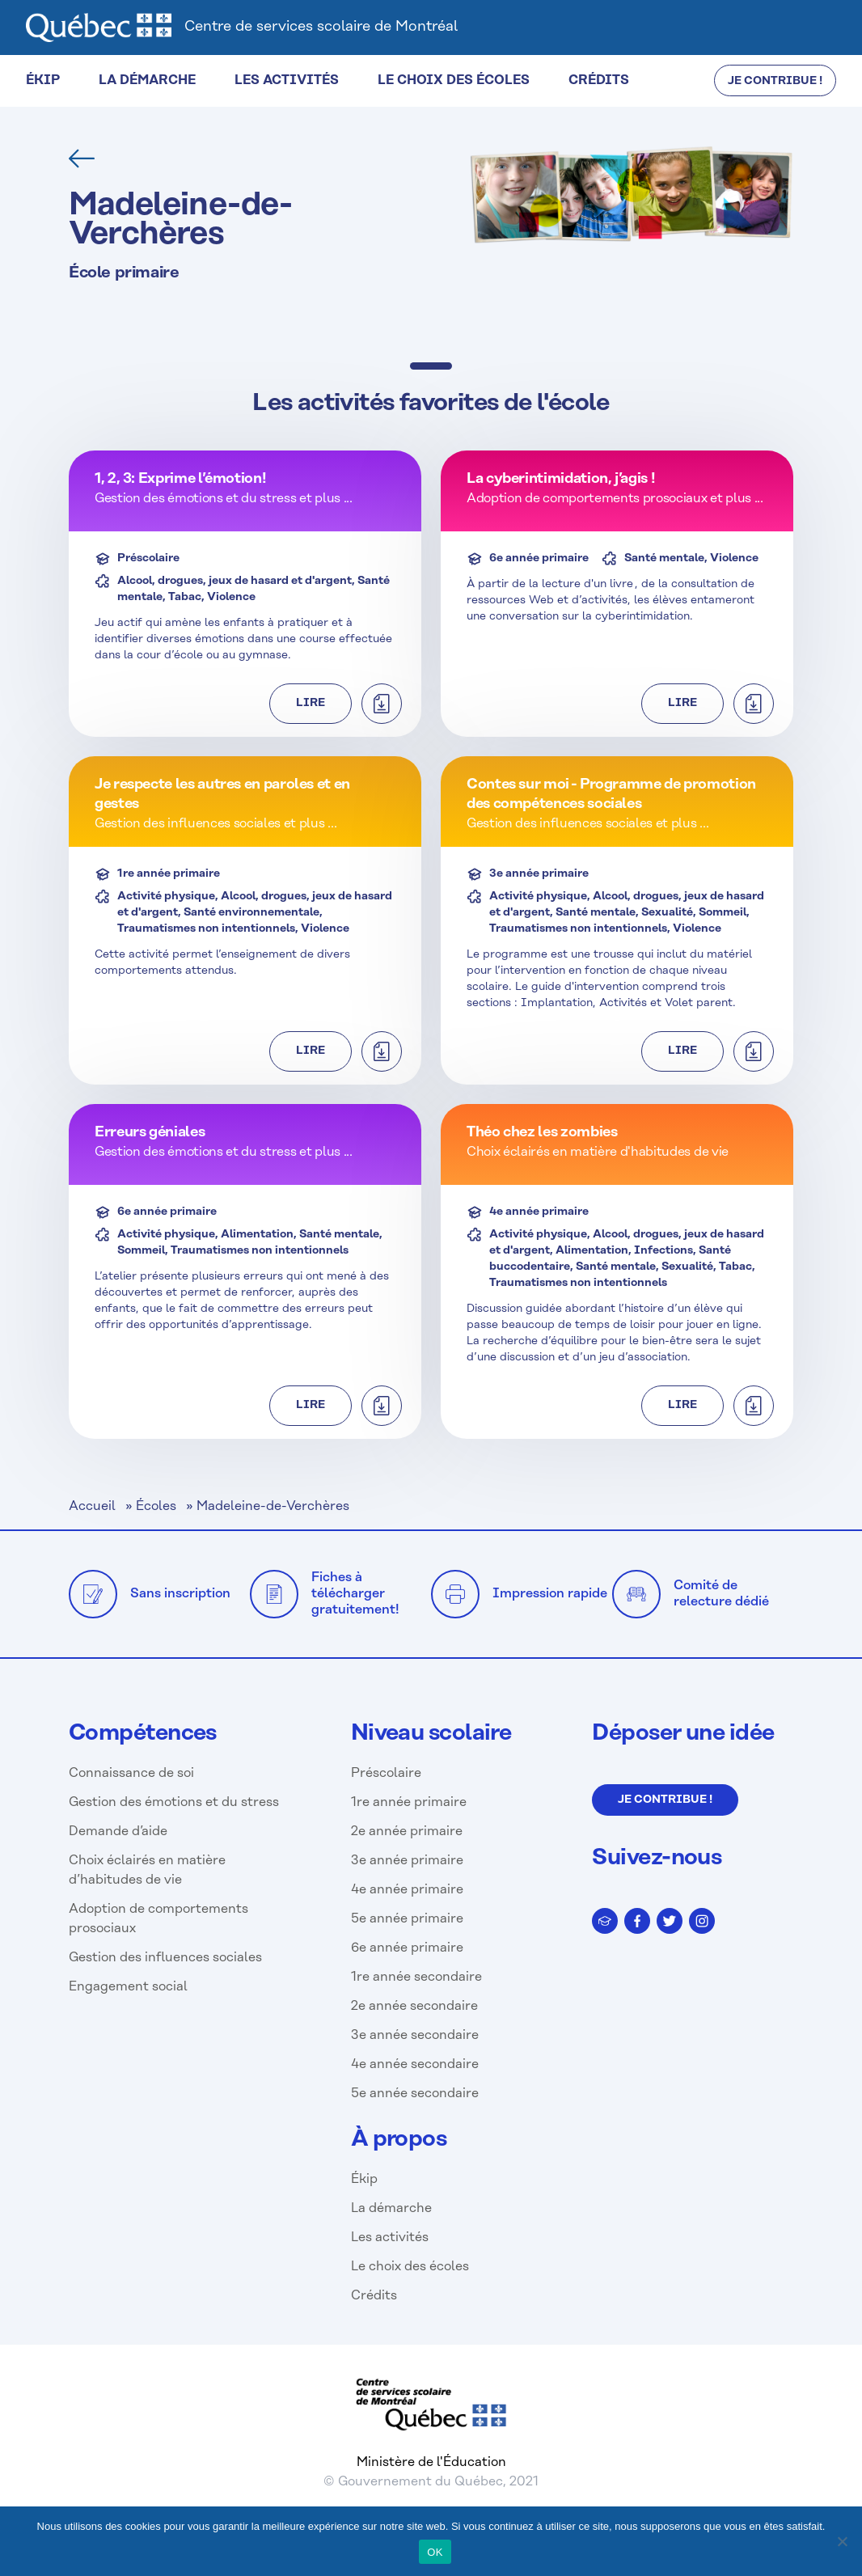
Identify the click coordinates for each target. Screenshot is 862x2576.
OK (434, 2552)
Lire (310, 703)
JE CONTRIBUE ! (775, 81)
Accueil (92, 1506)
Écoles (156, 1506)
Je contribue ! (665, 1800)
